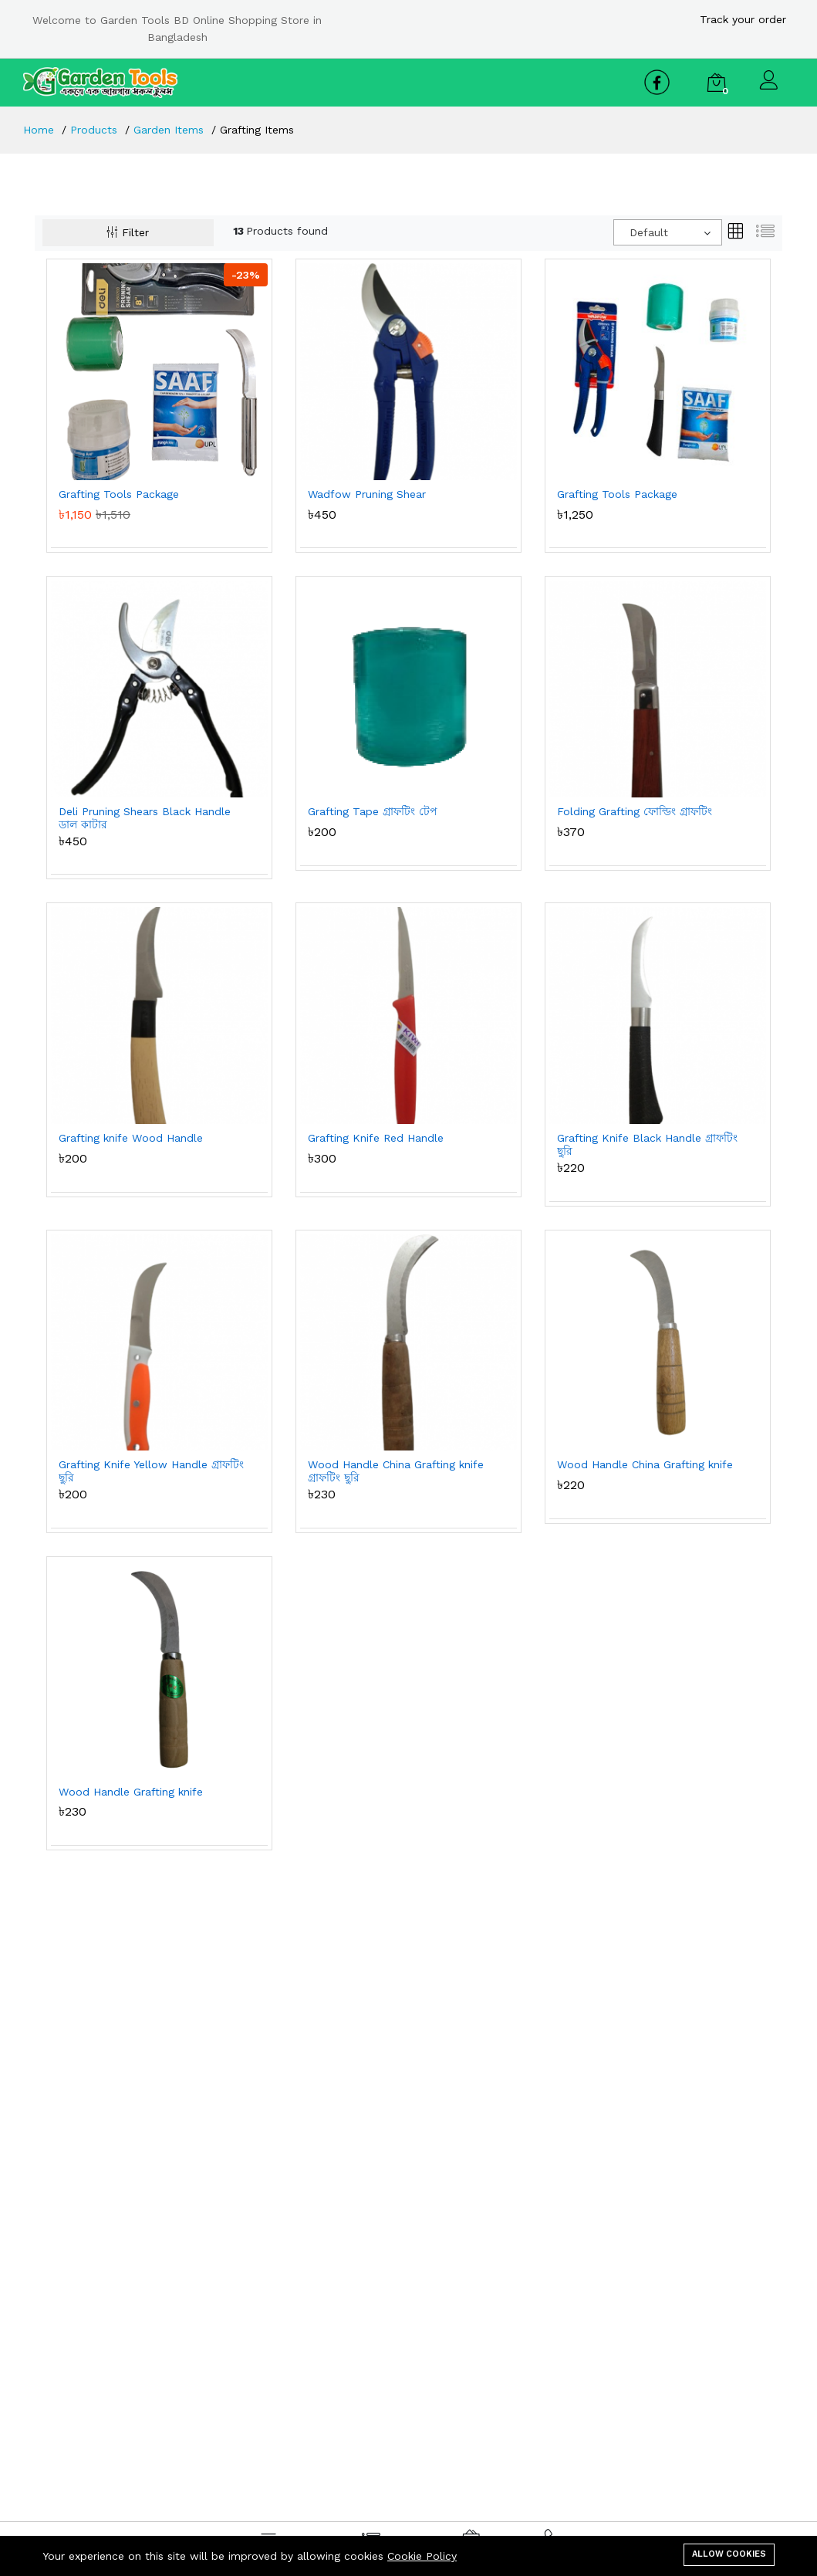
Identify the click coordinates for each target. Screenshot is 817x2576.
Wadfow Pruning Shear (367, 494)
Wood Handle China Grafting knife (645, 1464)
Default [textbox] (649, 232)
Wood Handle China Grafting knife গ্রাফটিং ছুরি (396, 1471)
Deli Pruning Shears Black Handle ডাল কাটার (145, 818)
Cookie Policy (422, 2556)
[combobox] (667, 232)
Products (93, 130)
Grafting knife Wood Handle (131, 1138)
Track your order (743, 19)
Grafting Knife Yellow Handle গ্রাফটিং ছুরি (151, 1471)
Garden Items (168, 130)
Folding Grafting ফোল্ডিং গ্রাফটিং (634, 811)
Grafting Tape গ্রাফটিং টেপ (372, 811)
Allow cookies (729, 2554)
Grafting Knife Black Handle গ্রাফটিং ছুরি (647, 1144)
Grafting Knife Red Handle (376, 1138)
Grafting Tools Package (119, 494)
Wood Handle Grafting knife (131, 1792)
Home (38, 130)
